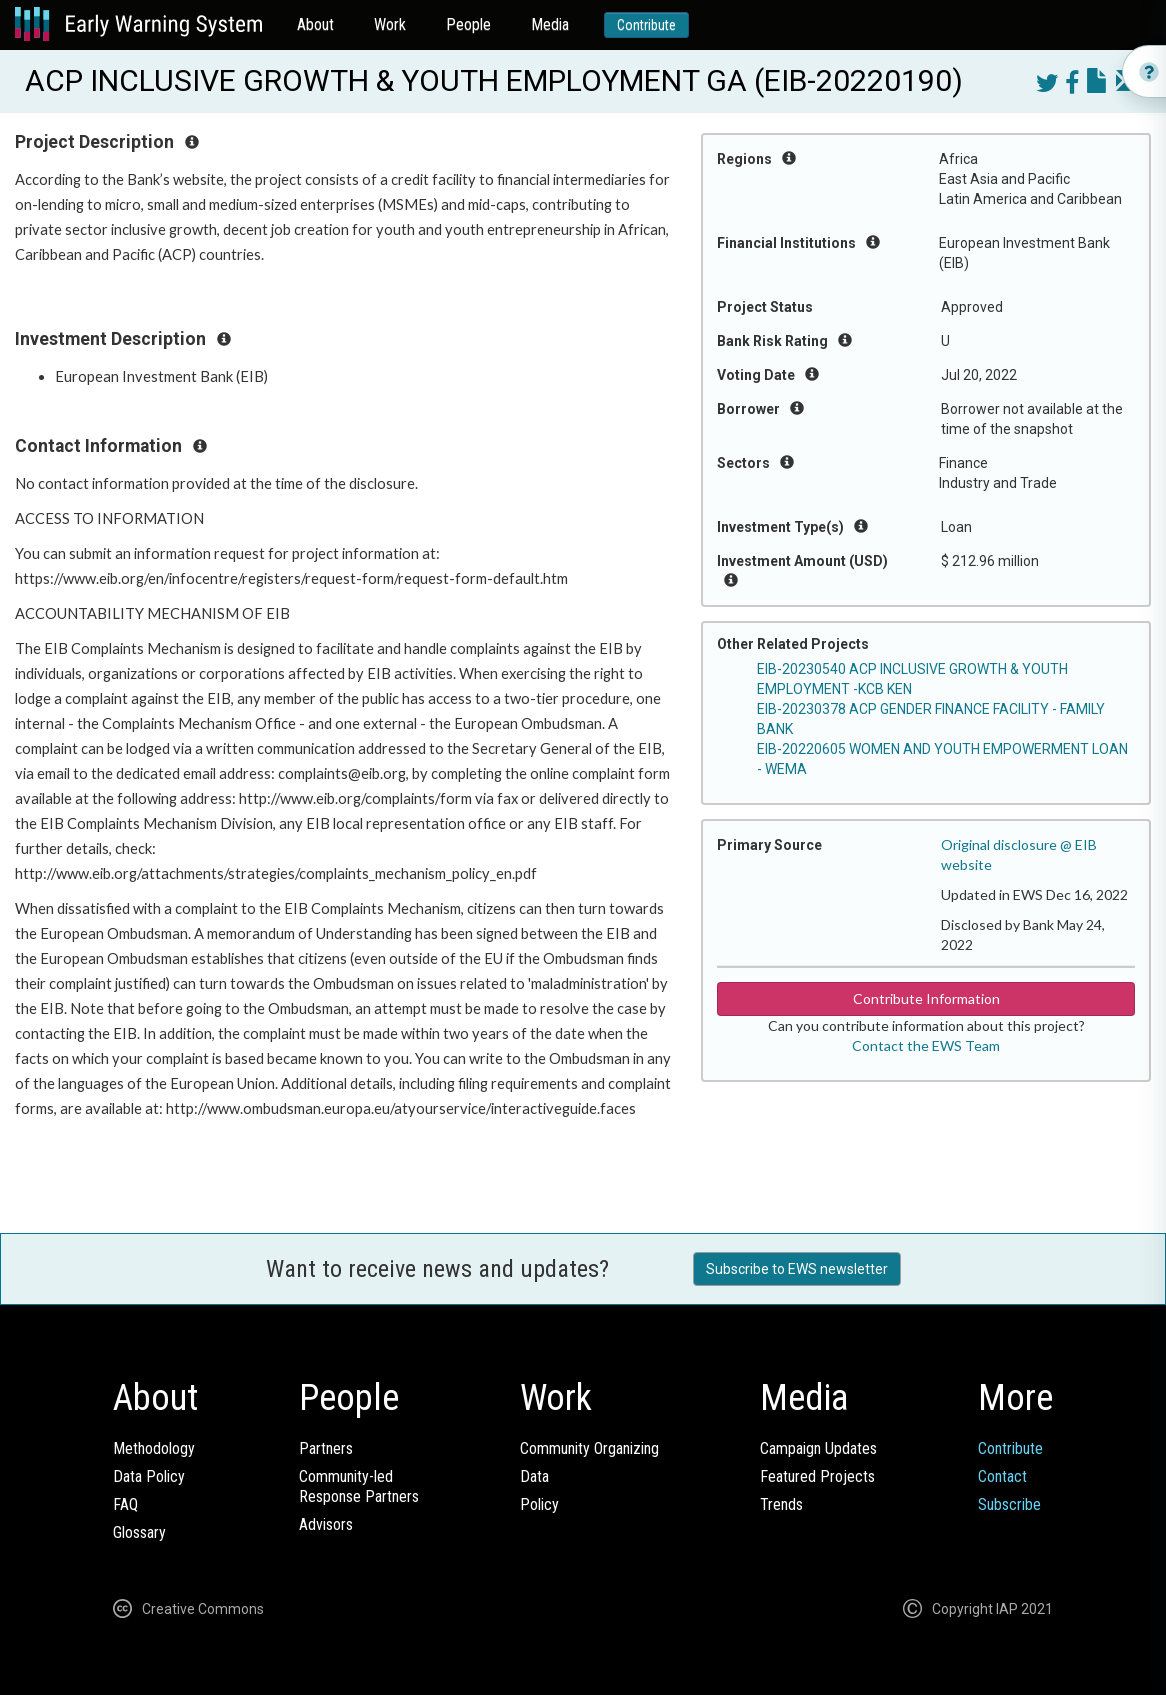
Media (550, 24)
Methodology (154, 1448)
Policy (539, 1504)
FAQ (125, 1504)
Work (390, 24)
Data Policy (149, 1476)
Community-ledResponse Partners (359, 1486)
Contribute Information (926, 998)
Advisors (326, 1524)
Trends (781, 1504)
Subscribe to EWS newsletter (797, 1269)
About (315, 24)
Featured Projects (817, 1476)
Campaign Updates (818, 1448)
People (468, 24)
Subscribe (1009, 1504)
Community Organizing (589, 1448)
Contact (1002, 1476)
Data (534, 1476)
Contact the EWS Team (926, 1045)
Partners (326, 1448)
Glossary (139, 1532)
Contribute (646, 25)
